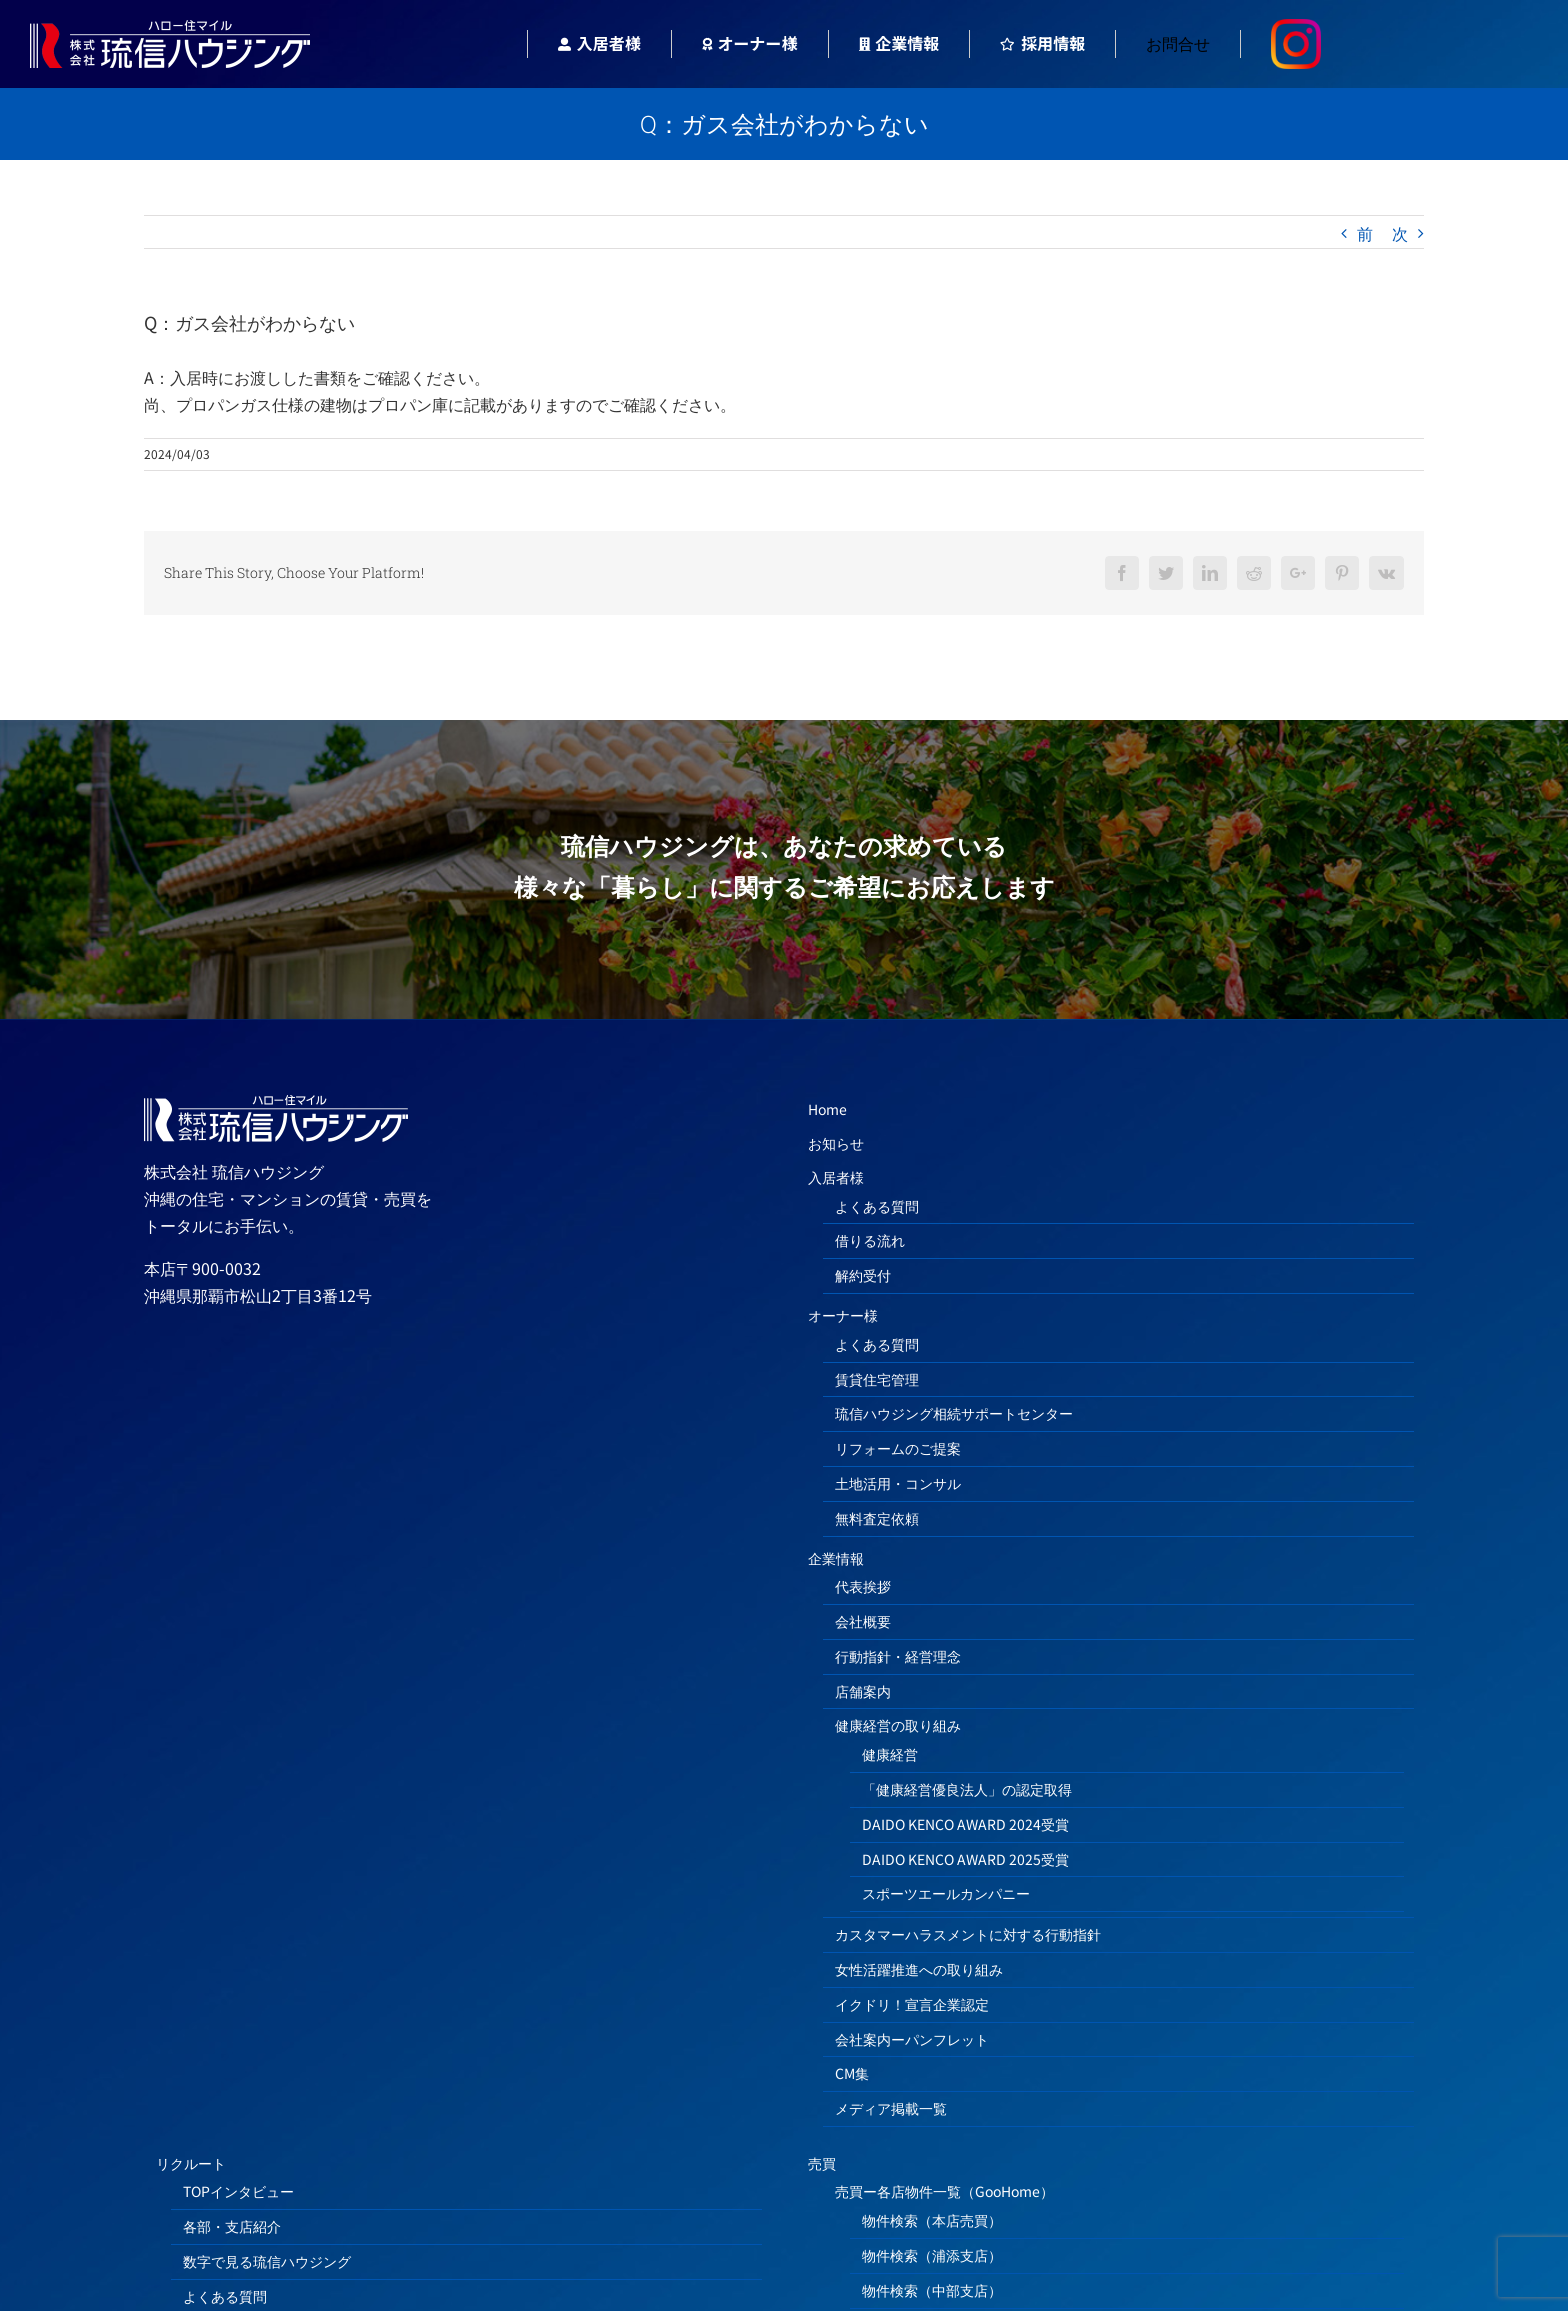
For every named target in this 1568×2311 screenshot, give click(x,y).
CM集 (852, 2073)
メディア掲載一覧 (891, 2108)
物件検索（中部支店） (932, 2290)
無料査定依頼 (877, 1518)
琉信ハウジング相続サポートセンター (954, 1413)
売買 (822, 2163)
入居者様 (836, 1177)
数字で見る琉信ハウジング (267, 2261)
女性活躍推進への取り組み (919, 1969)
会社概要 (863, 1621)
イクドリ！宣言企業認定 (912, 2004)
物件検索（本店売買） (932, 2220)
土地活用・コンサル (898, 1483)
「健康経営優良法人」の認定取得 (967, 1789)
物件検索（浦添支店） (932, 2255)
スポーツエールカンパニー (946, 1893)
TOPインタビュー (238, 2191)
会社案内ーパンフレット (912, 2039)
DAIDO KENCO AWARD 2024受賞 (965, 1824)
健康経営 (890, 1754)
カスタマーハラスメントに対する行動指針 (968, 1934)
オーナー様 (843, 1315)
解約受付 (863, 1275)
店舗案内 (863, 1691)
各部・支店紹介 (232, 2226)
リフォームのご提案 (898, 1448)
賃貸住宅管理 (877, 1379)
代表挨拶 (863, 1586)
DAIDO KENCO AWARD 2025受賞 (965, 1859)
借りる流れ (870, 1240)
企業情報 (836, 1558)
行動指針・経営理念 (898, 1656)
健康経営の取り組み (898, 1725)
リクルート (191, 2163)
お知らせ (836, 1143)
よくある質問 (877, 1206)
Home (827, 1109)
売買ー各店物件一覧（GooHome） (944, 2191)
